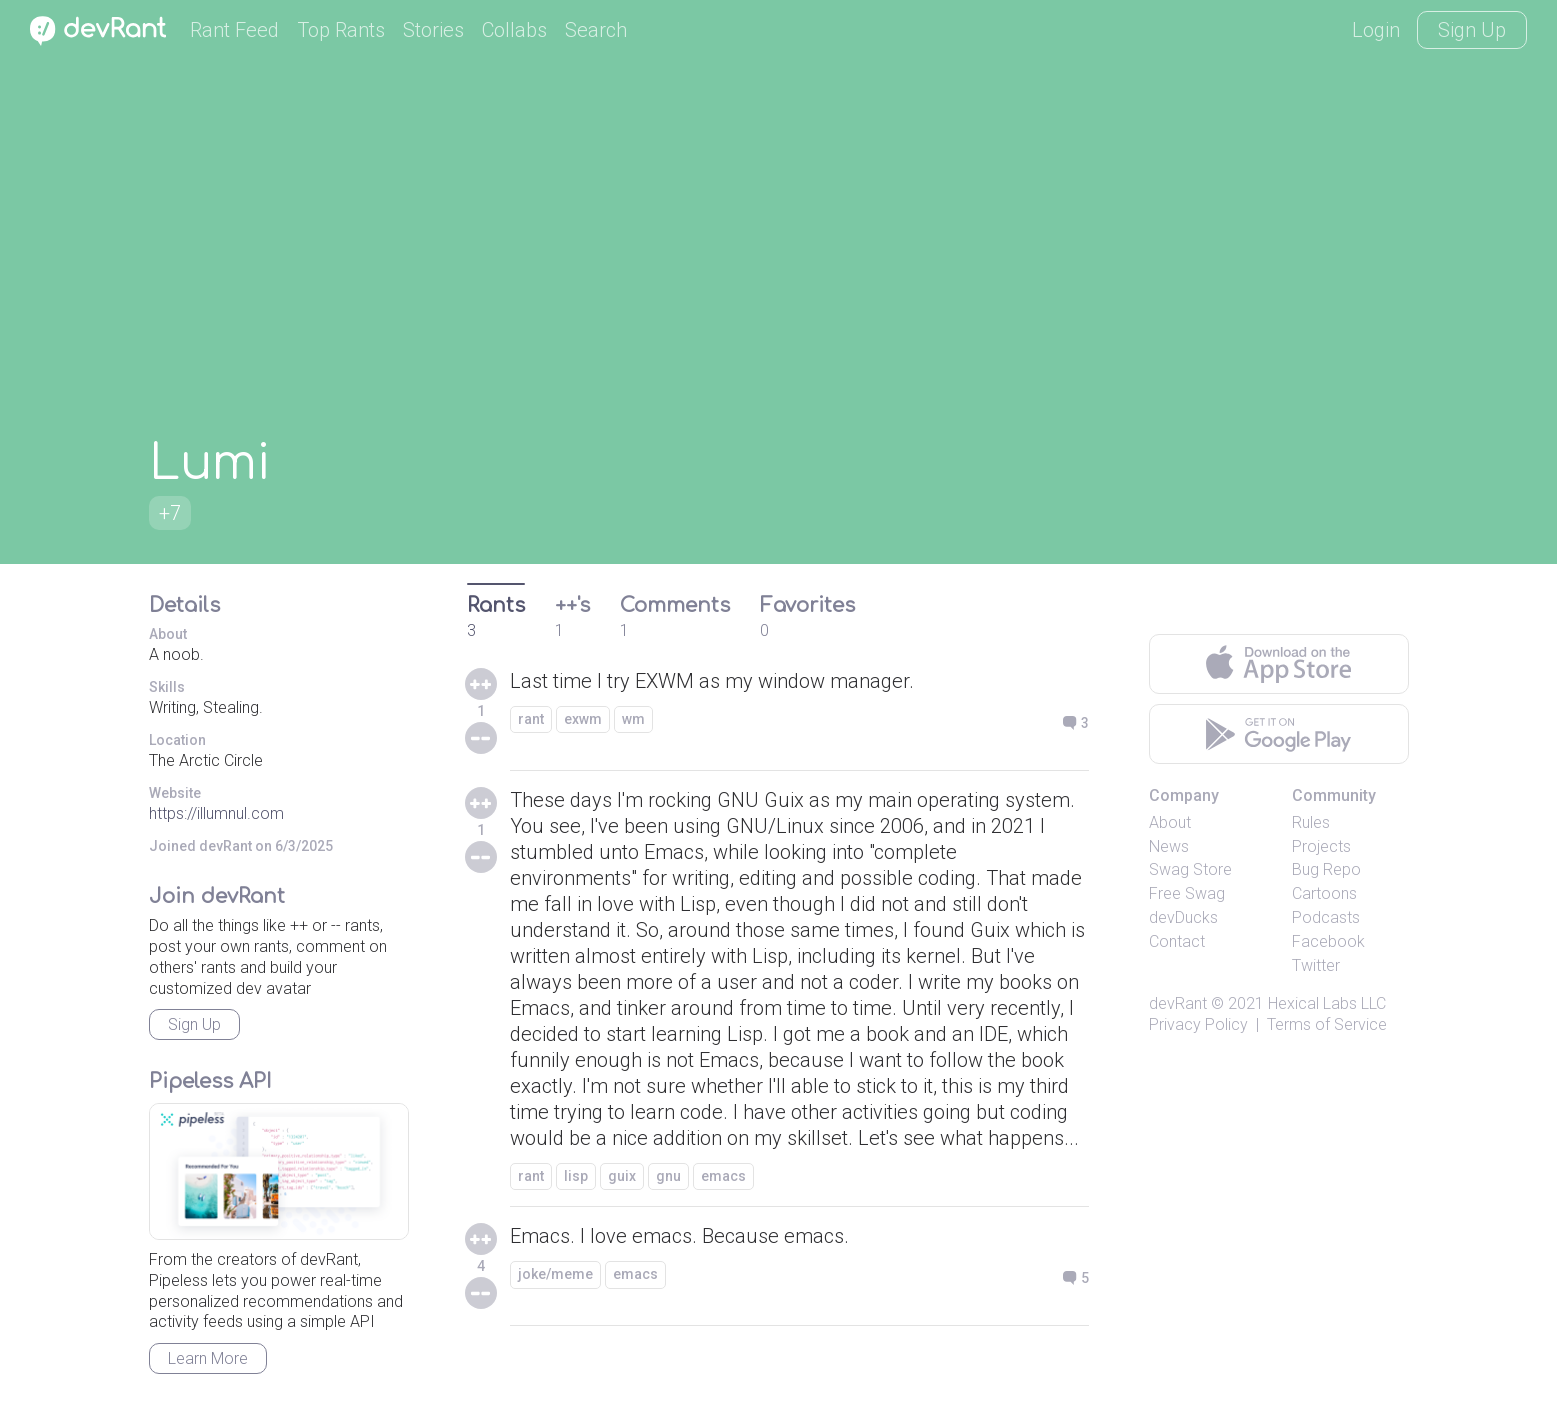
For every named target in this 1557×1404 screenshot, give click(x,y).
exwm (583, 719)
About (1170, 822)
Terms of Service (1327, 1024)
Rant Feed (234, 30)
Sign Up (1472, 30)
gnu (668, 1176)
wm (633, 719)
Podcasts (1326, 917)
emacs (723, 1176)
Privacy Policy (1198, 1024)
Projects (1321, 846)
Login (1376, 30)
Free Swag (1187, 893)
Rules (1311, 822)
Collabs (514, 30)
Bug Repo (1326, 869)
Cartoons (1324, 893)
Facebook (1328, 941)
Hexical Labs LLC (1327, 1003)
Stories (433, 30)
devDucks (1183, 917)
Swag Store (1190, 869)
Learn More (208, 1358)
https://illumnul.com (216, 813)
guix (622, 1176)
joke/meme (555, 1274)
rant (531, 719)
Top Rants (341, 30)
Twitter (1316, 965)
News (1169, 846)
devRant (1178, 1003)
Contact (1177, 941)
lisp (576, 1176)
